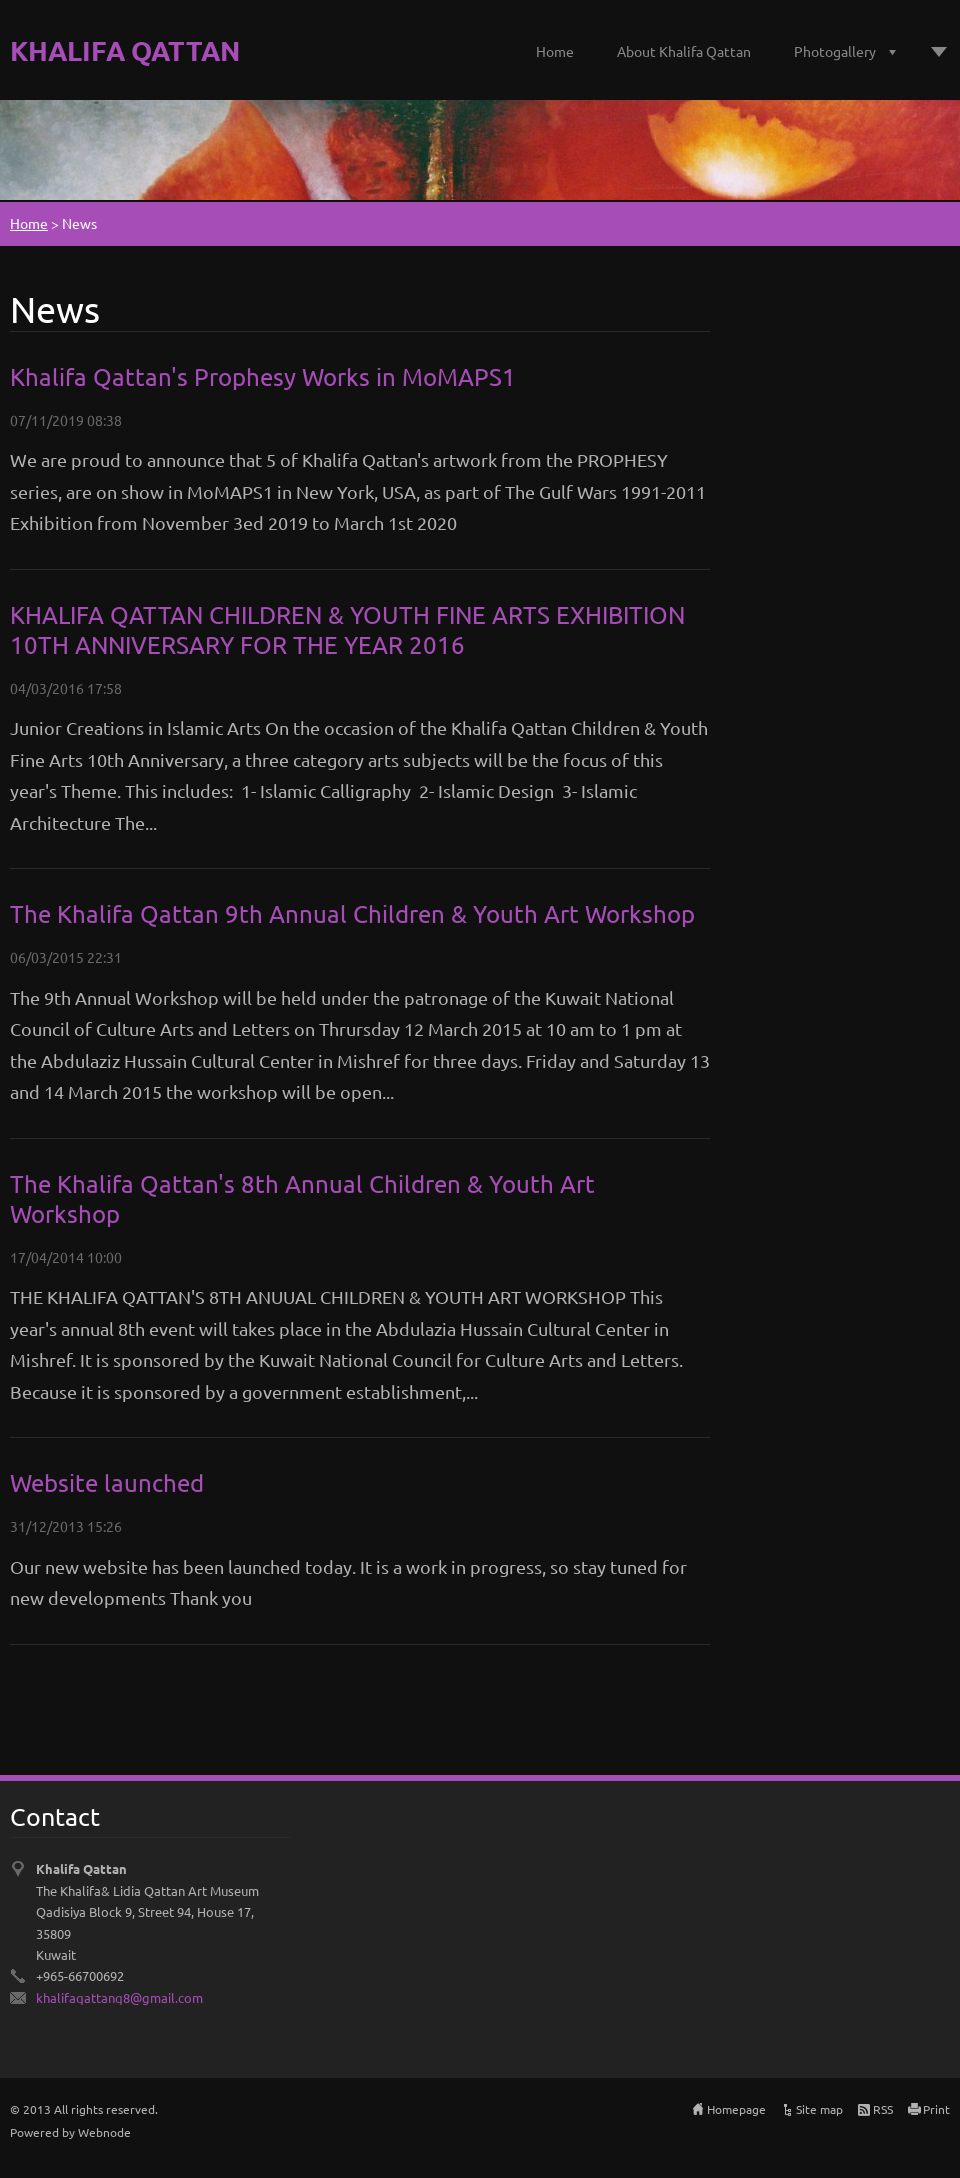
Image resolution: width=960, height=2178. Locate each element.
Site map (819, 2109)
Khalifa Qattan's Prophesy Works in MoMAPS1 (263, 376)
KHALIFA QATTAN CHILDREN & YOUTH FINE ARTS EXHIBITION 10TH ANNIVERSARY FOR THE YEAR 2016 (347, 629)
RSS (883, 2109)
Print (936, 2109)
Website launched (107, 1482)
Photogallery (835, 51)
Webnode (104, 2132)
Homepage (736, 2109)
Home (555, 51)
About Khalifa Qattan (684, 51)
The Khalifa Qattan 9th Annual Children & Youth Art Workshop (352, 913)
